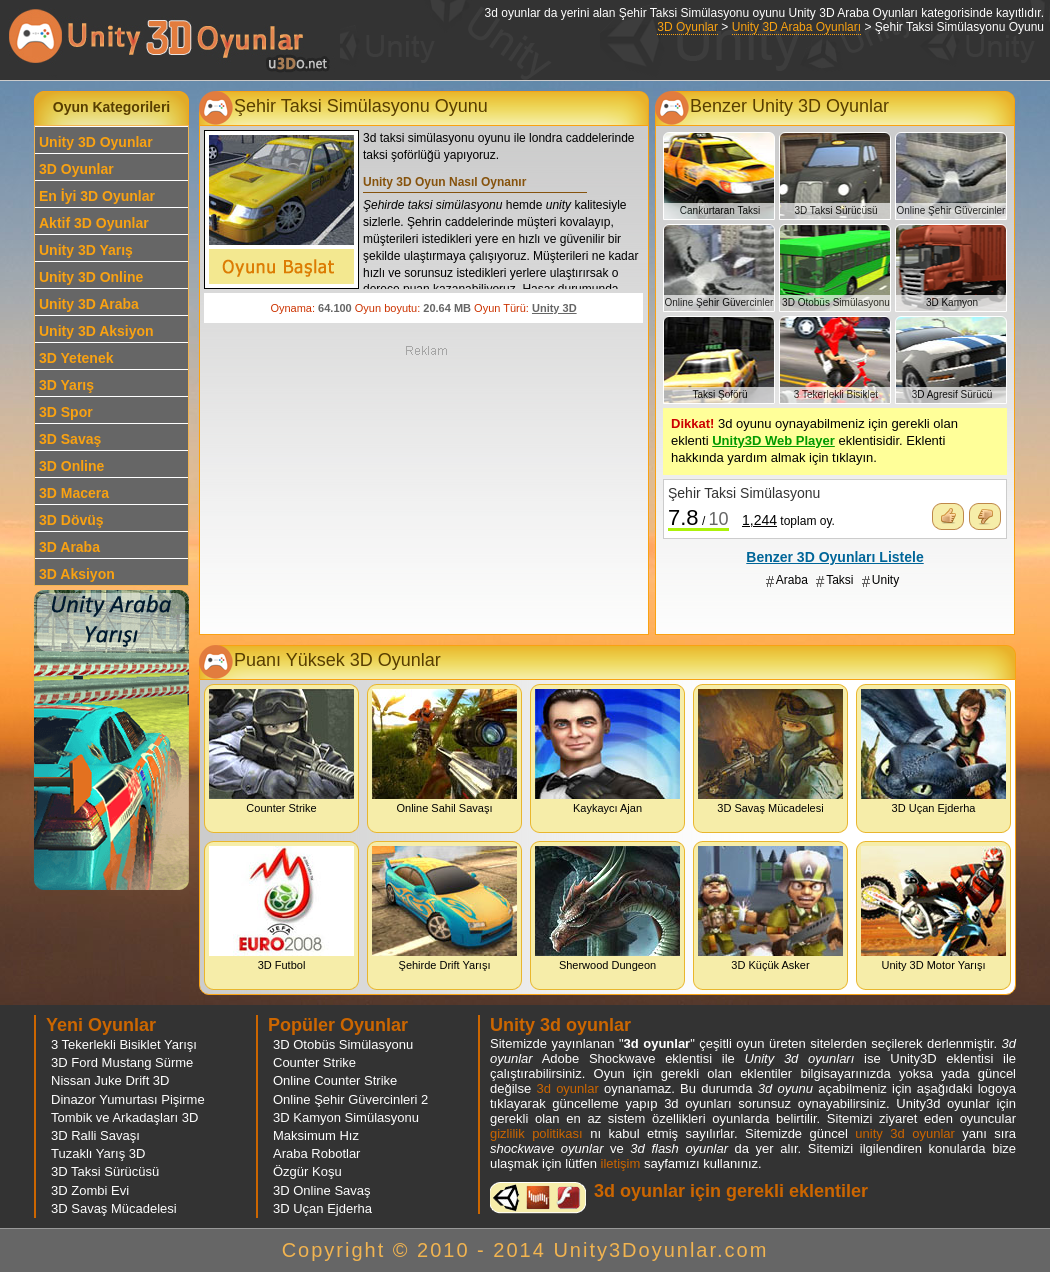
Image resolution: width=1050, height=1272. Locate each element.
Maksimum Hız (316, 1135)
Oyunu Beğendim (948, 516)
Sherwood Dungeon (607, 908)
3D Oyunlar (687, 27)
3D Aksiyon (77, 574)
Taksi (839, 580)
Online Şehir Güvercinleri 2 (350, 1099)
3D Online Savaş (322, 1190)
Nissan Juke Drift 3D (110, 1080)
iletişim (621, 1163)
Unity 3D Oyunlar (96, 142)
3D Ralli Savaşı (95, 1135)
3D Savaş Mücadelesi (770, 751)
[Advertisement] (426, 488)
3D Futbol (281, 908)
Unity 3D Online (91, 277)
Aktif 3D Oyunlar (94, 223)
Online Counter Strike (335, 1080)
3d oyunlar (567, 1088)
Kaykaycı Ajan (607, 751)
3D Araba (69, 547)
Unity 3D (554, 308)
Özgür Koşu (307, 1171)
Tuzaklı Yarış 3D (98, 1153)
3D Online (71, 466)
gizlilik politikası (536, 1133)
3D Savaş (70, 439)
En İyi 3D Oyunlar (97, 196)
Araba (792, 580)
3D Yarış (66, 385)
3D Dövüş (71, 520)
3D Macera (74, 493)
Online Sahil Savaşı (444, 751)
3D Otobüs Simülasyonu (343, 1044)
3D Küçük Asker (770, 908)
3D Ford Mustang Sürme (122, 1062)
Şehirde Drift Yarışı (444, 908)
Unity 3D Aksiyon (96, 331)
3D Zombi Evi (90, 1190)
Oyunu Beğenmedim (985, 516)
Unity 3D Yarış (86, 250)
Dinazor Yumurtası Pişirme (128, 1099)
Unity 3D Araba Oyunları (796, 27)
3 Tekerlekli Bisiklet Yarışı (124, 1044)
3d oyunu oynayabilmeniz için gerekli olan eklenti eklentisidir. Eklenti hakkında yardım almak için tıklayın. (814, 440)
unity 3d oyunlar (904, 1133)
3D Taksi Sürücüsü (105, 1171)
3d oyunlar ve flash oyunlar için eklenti (538, 1197)
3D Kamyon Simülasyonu (346, 1117)
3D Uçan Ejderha (933, 751)
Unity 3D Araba (89, 304)
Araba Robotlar (316, 1153)
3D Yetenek (76, 358)
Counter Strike (281, 751)
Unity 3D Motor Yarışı (933, 908)
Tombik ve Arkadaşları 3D (124, 1117)
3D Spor (66, 412)
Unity (885, 580)
